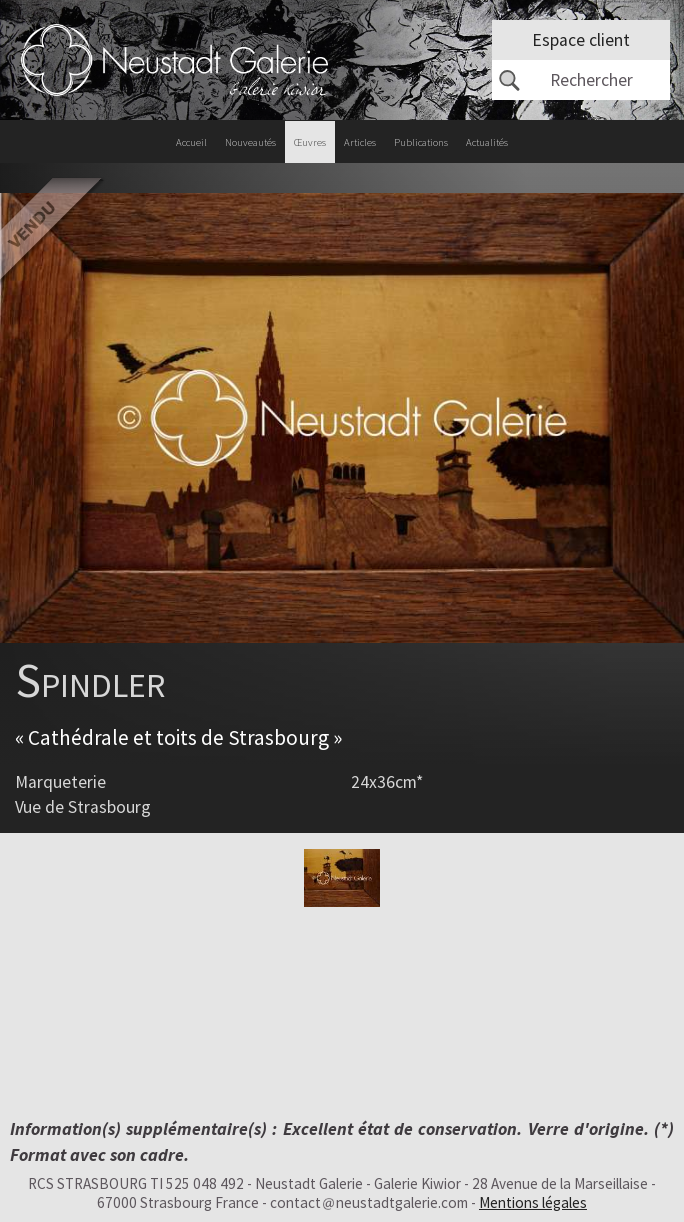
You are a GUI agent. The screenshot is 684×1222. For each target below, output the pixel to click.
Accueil (191, 142)
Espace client (581, 40)
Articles (360, 142)
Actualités (487, 142)
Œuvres (310, 142)
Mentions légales (533, 1202)
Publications (421, 142)
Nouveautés (250, 142)
